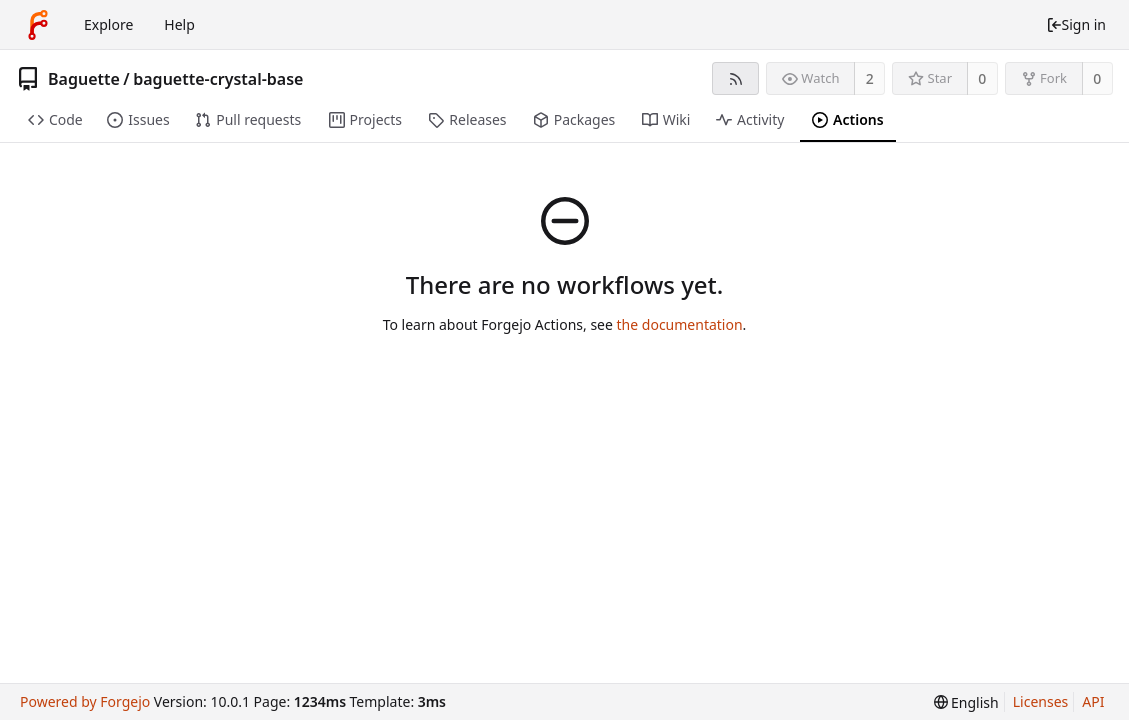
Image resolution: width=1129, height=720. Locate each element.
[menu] (966, 702)
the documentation (680, 324)
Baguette (84, 79)
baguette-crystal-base (218, 79)
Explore (108, 24)
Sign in (1076, 24)
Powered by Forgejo (85, 701)
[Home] (38, 25)
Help (179, 24)
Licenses (1041, 701)
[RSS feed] (735, 78)
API (1093, 701)
